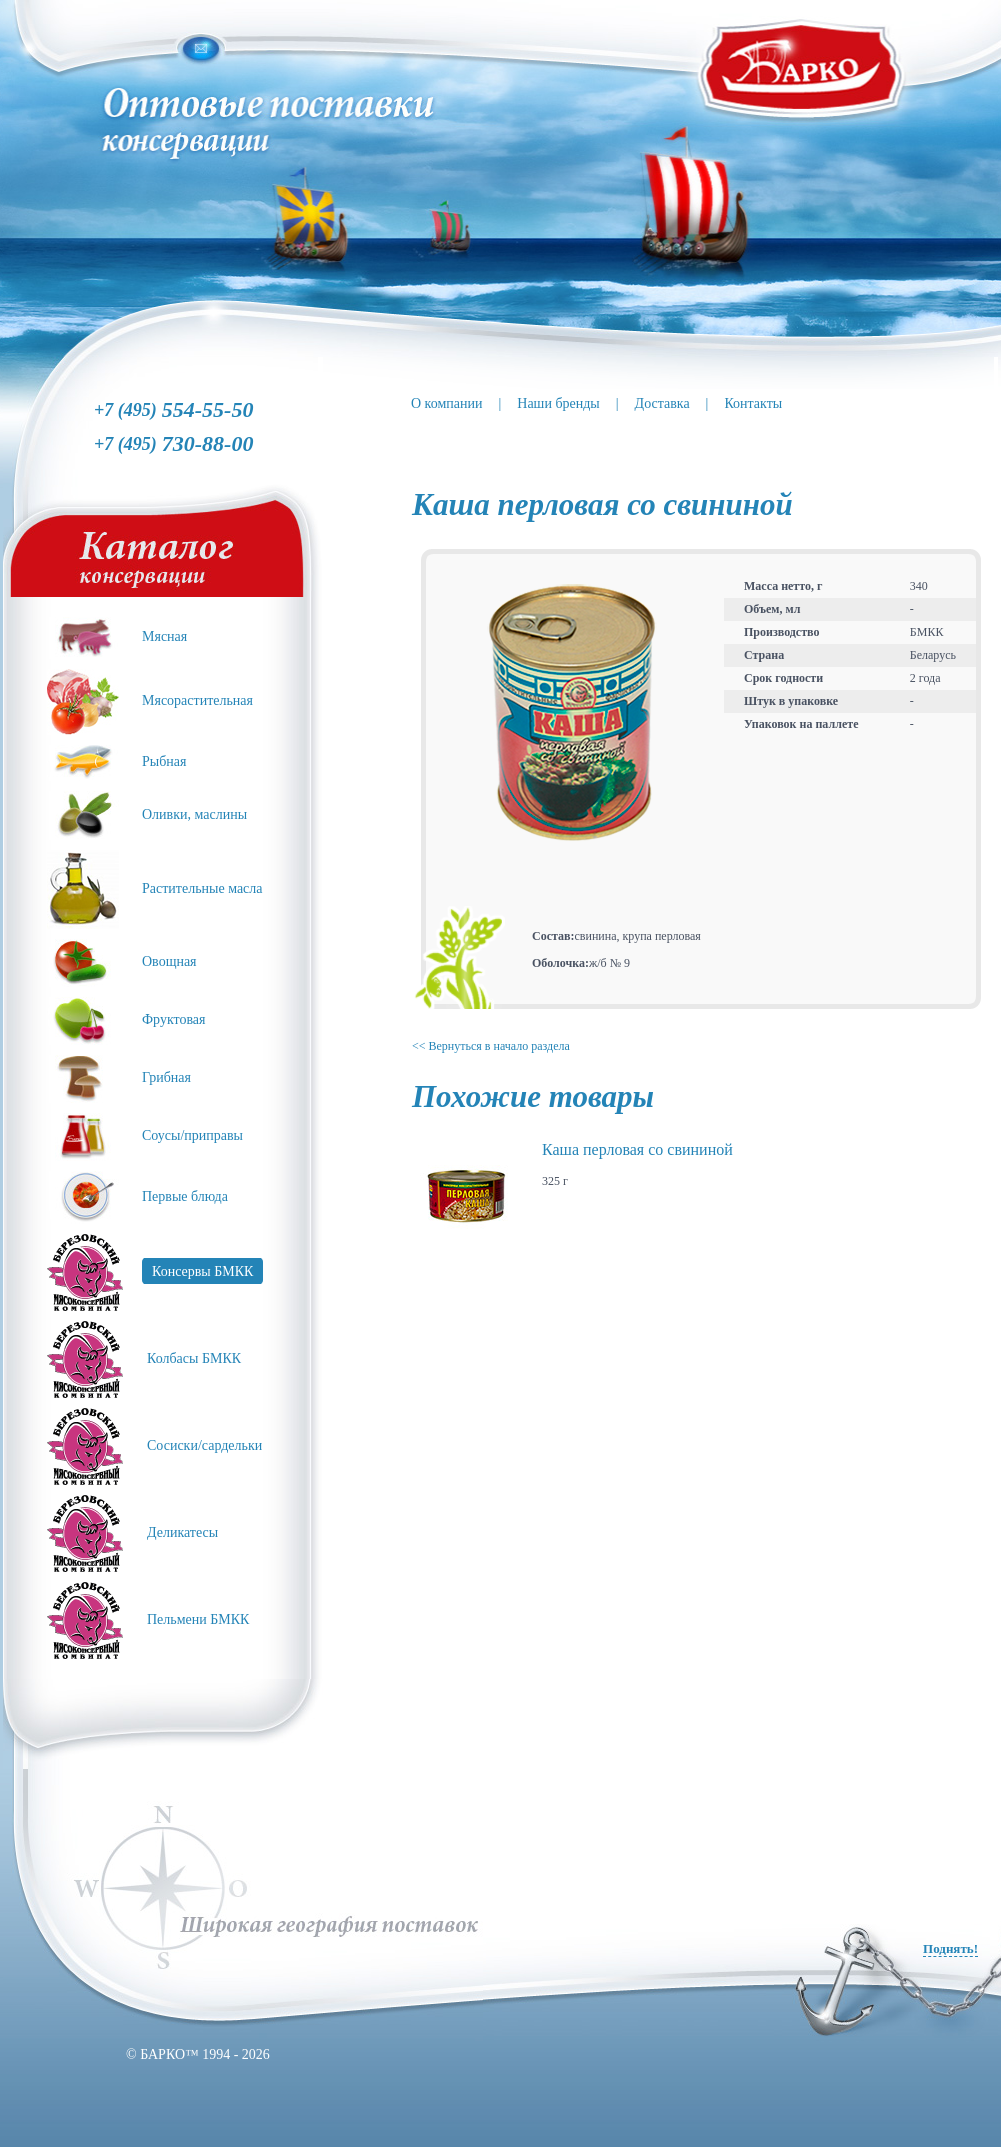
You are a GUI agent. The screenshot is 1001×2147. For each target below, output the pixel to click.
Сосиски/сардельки (204, 1445)
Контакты (753, 403)
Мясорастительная (197, 700)
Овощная (169, 961)
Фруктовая (174, 1019)
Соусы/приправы (192, 1135)
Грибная (166, 1077)
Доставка (662, 403)
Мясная (164, 636)
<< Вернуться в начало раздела (491, 1046)
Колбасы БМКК (194, 1358)
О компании (446, 403)
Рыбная (164, 761)
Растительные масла (202, 888)
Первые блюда (185, 1196)
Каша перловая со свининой (637, 1149)
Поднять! (950, 1948)
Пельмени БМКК (198, 1619)
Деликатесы (182, 1532)
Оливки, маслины (194, 814)
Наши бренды (558, 403)
